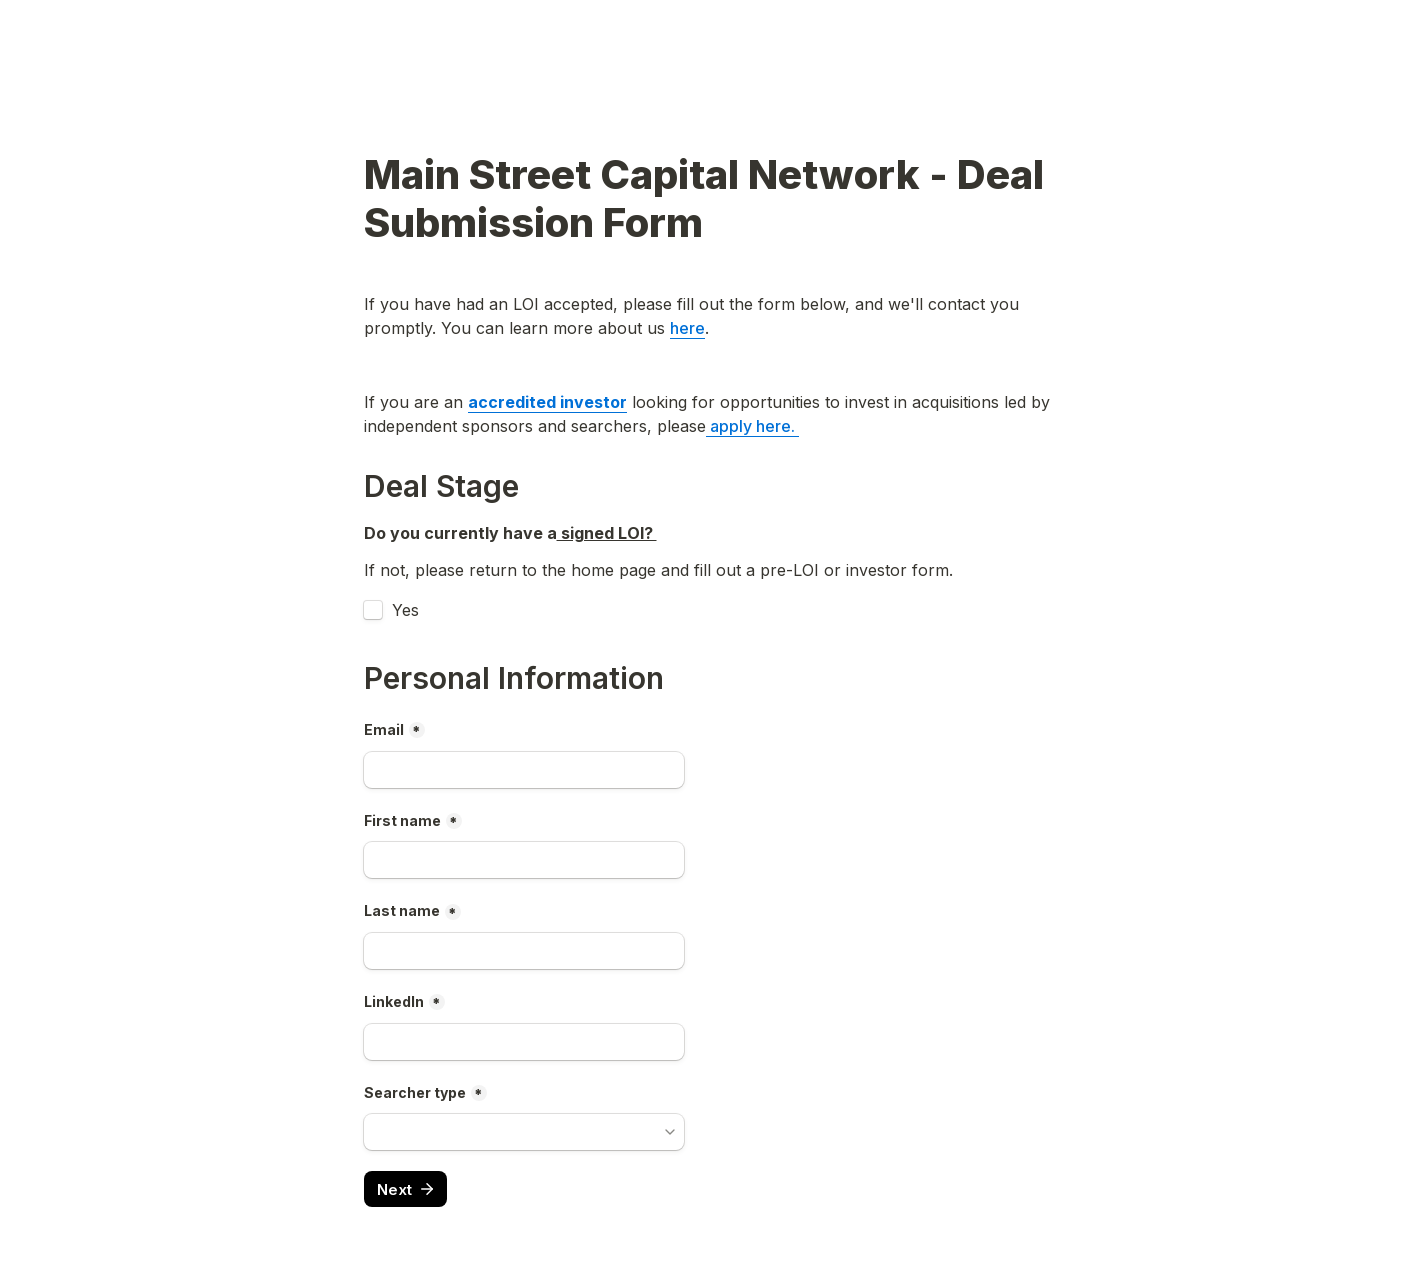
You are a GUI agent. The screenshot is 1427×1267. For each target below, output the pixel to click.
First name (402, 820)
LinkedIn (394, 1001)
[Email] (524, 770)
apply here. (752, 426)
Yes (405, 610)
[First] (524, 860)
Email (384, 729)
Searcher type (415, 1092)
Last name (402, 910)
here (687, 328)
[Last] (524, 951)
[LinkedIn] (524, 1042)
